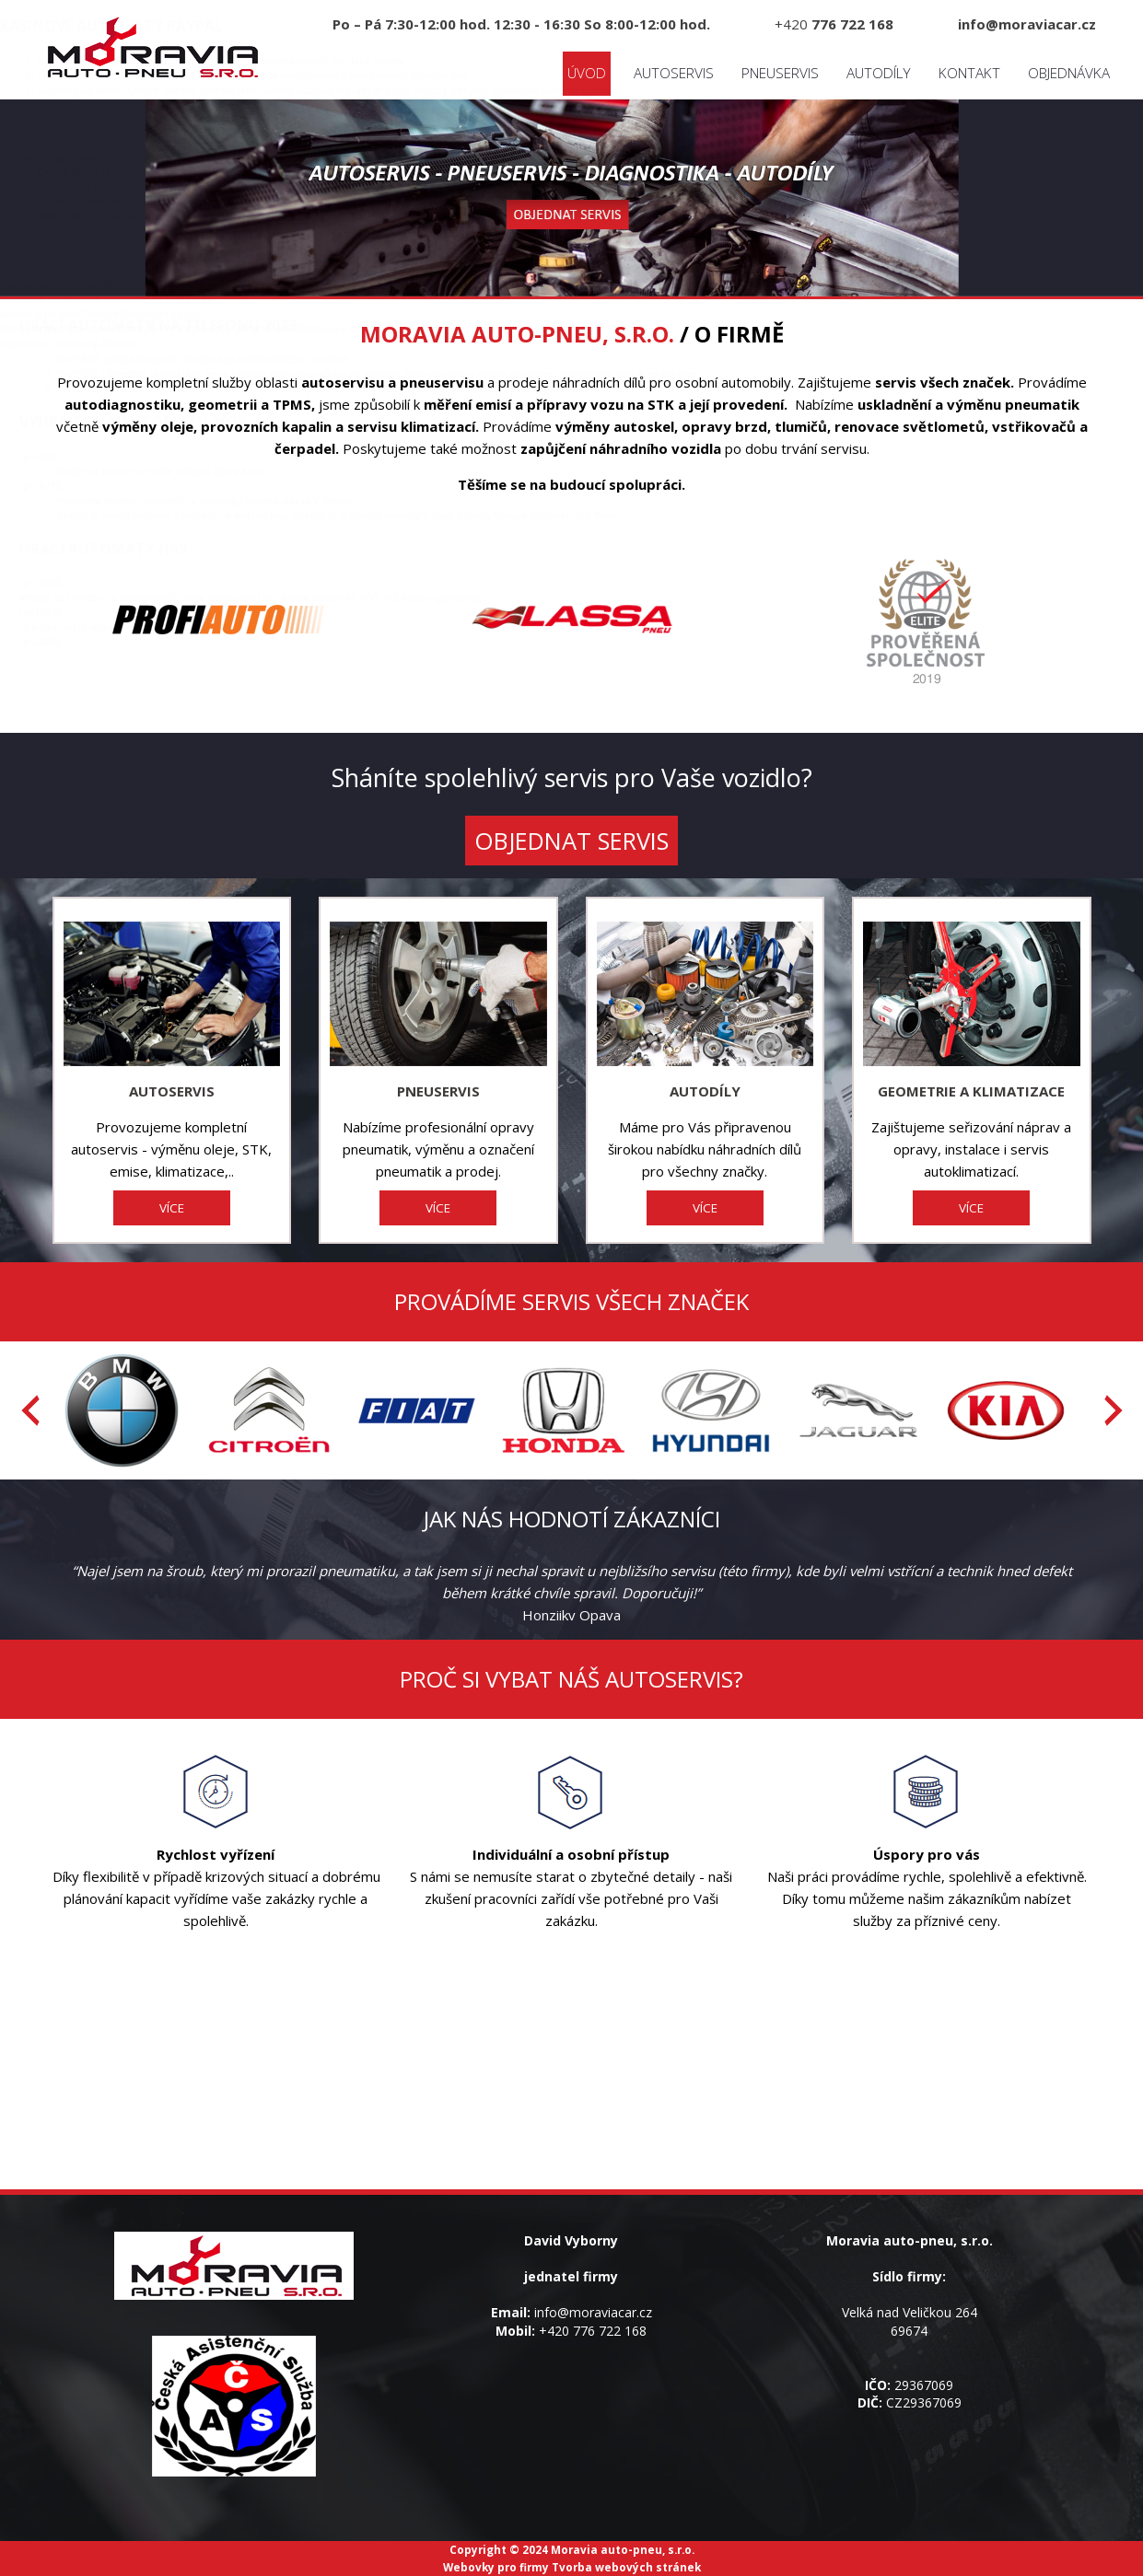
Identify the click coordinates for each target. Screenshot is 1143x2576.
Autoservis (674, 73)
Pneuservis (780, 73)
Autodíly (878, 73)
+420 (834, 24)
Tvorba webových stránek (626, 2566)
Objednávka (1069, 73)
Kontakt (969, 73)
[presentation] (30, 1410)
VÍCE (171, 1208)
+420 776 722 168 (593, 2330)
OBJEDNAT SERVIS (571, 840)
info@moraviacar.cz (593, 2312)
